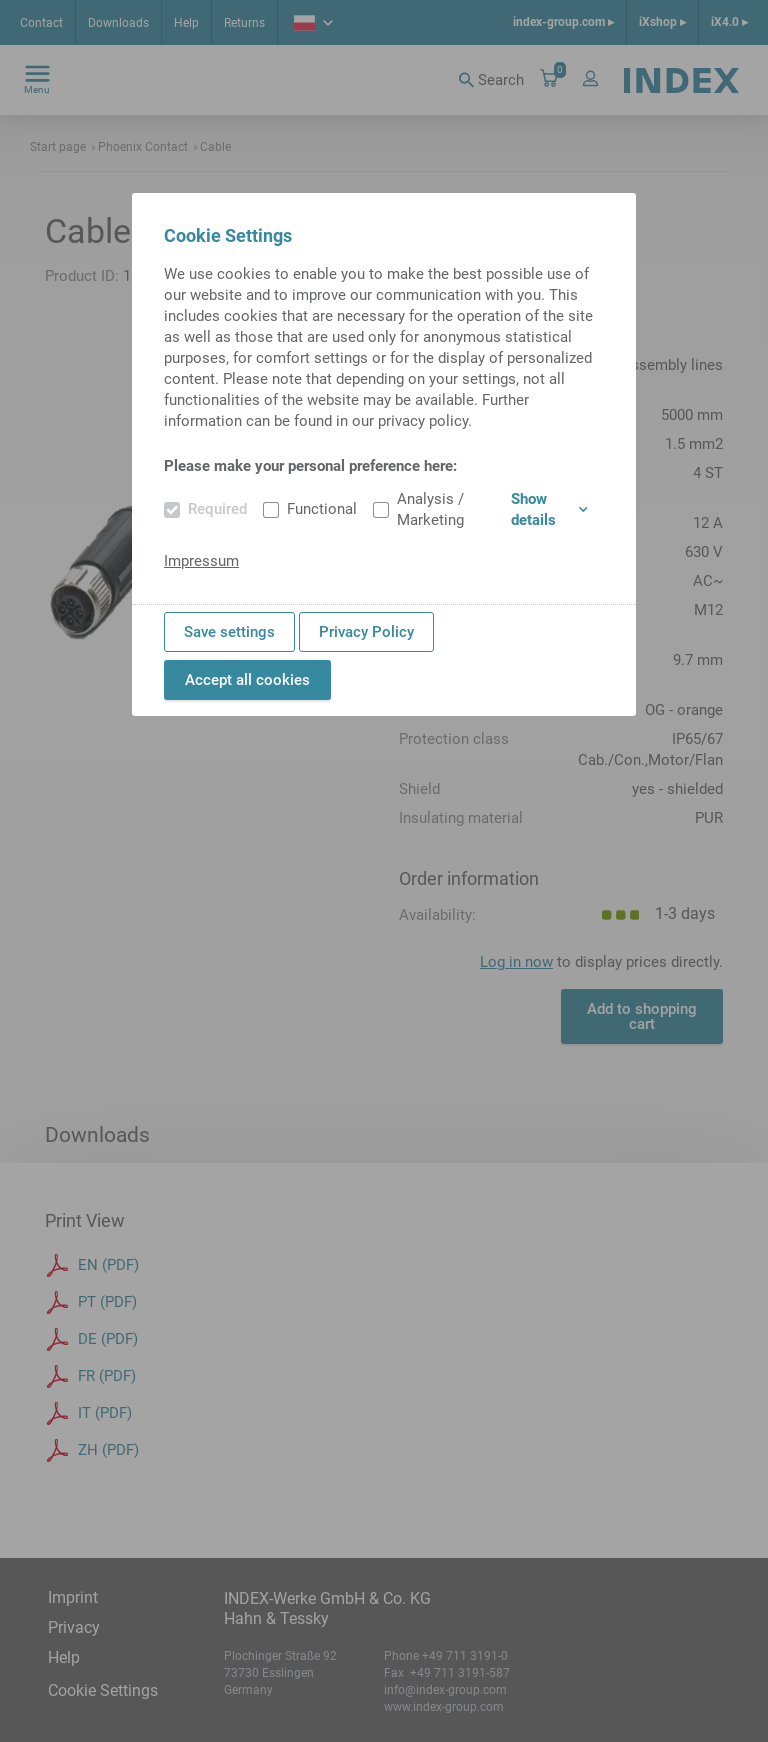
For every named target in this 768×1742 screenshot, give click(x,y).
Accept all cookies (247, 680)
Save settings (229, 632)
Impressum (201, 561)
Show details (549, 509)
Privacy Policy (366, 632)
